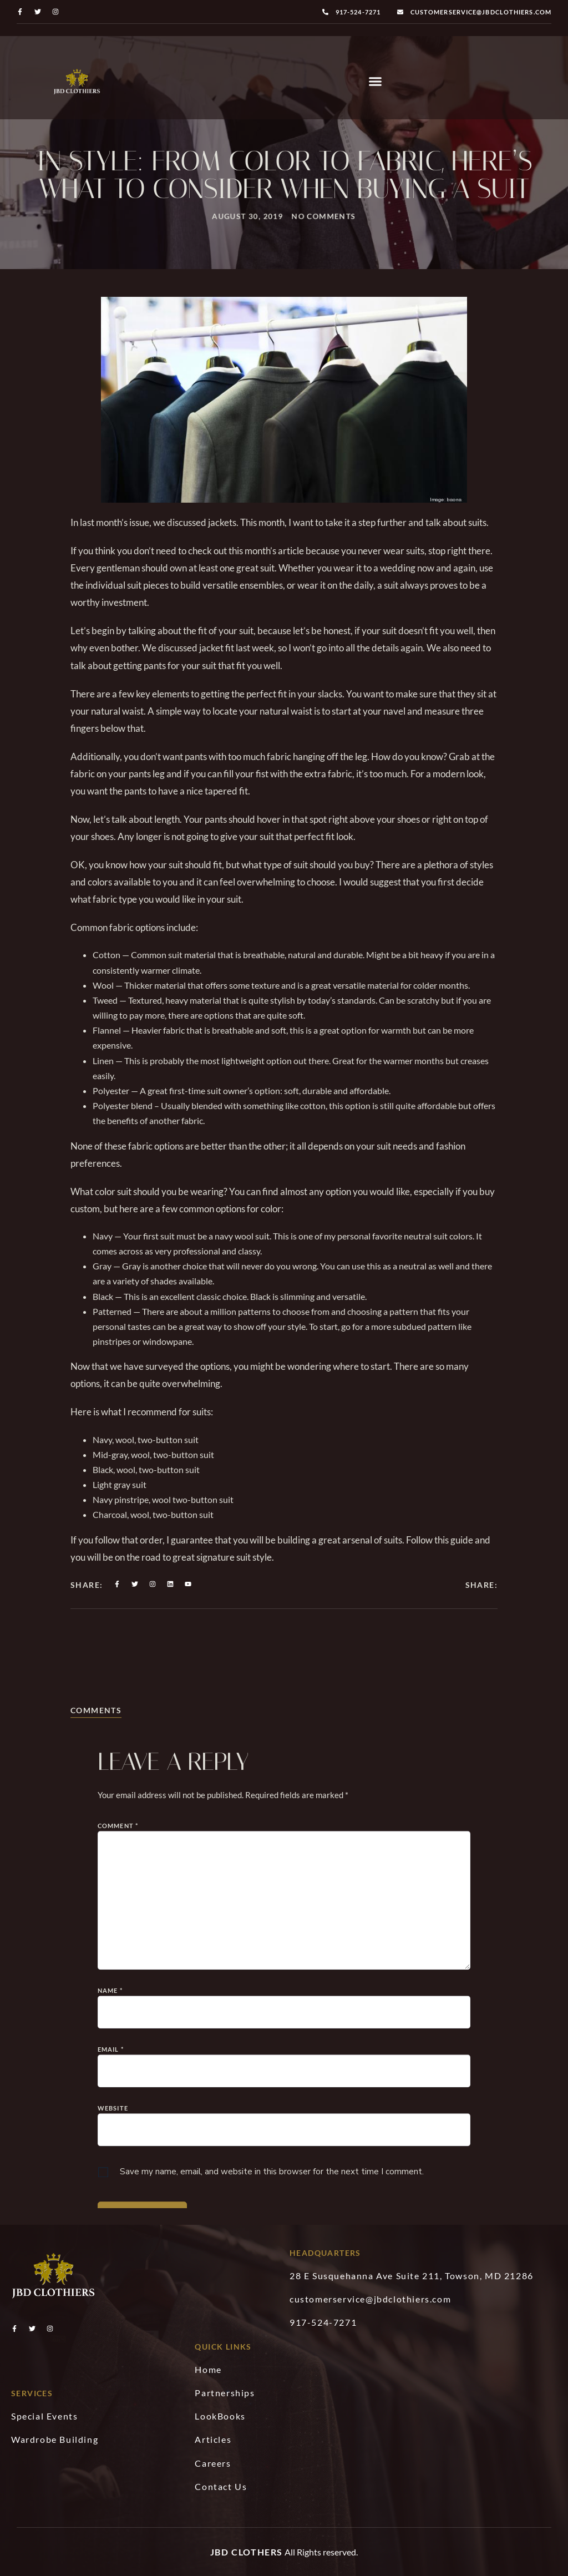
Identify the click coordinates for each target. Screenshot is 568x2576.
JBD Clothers (246, 2552)
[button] (375, 81)
